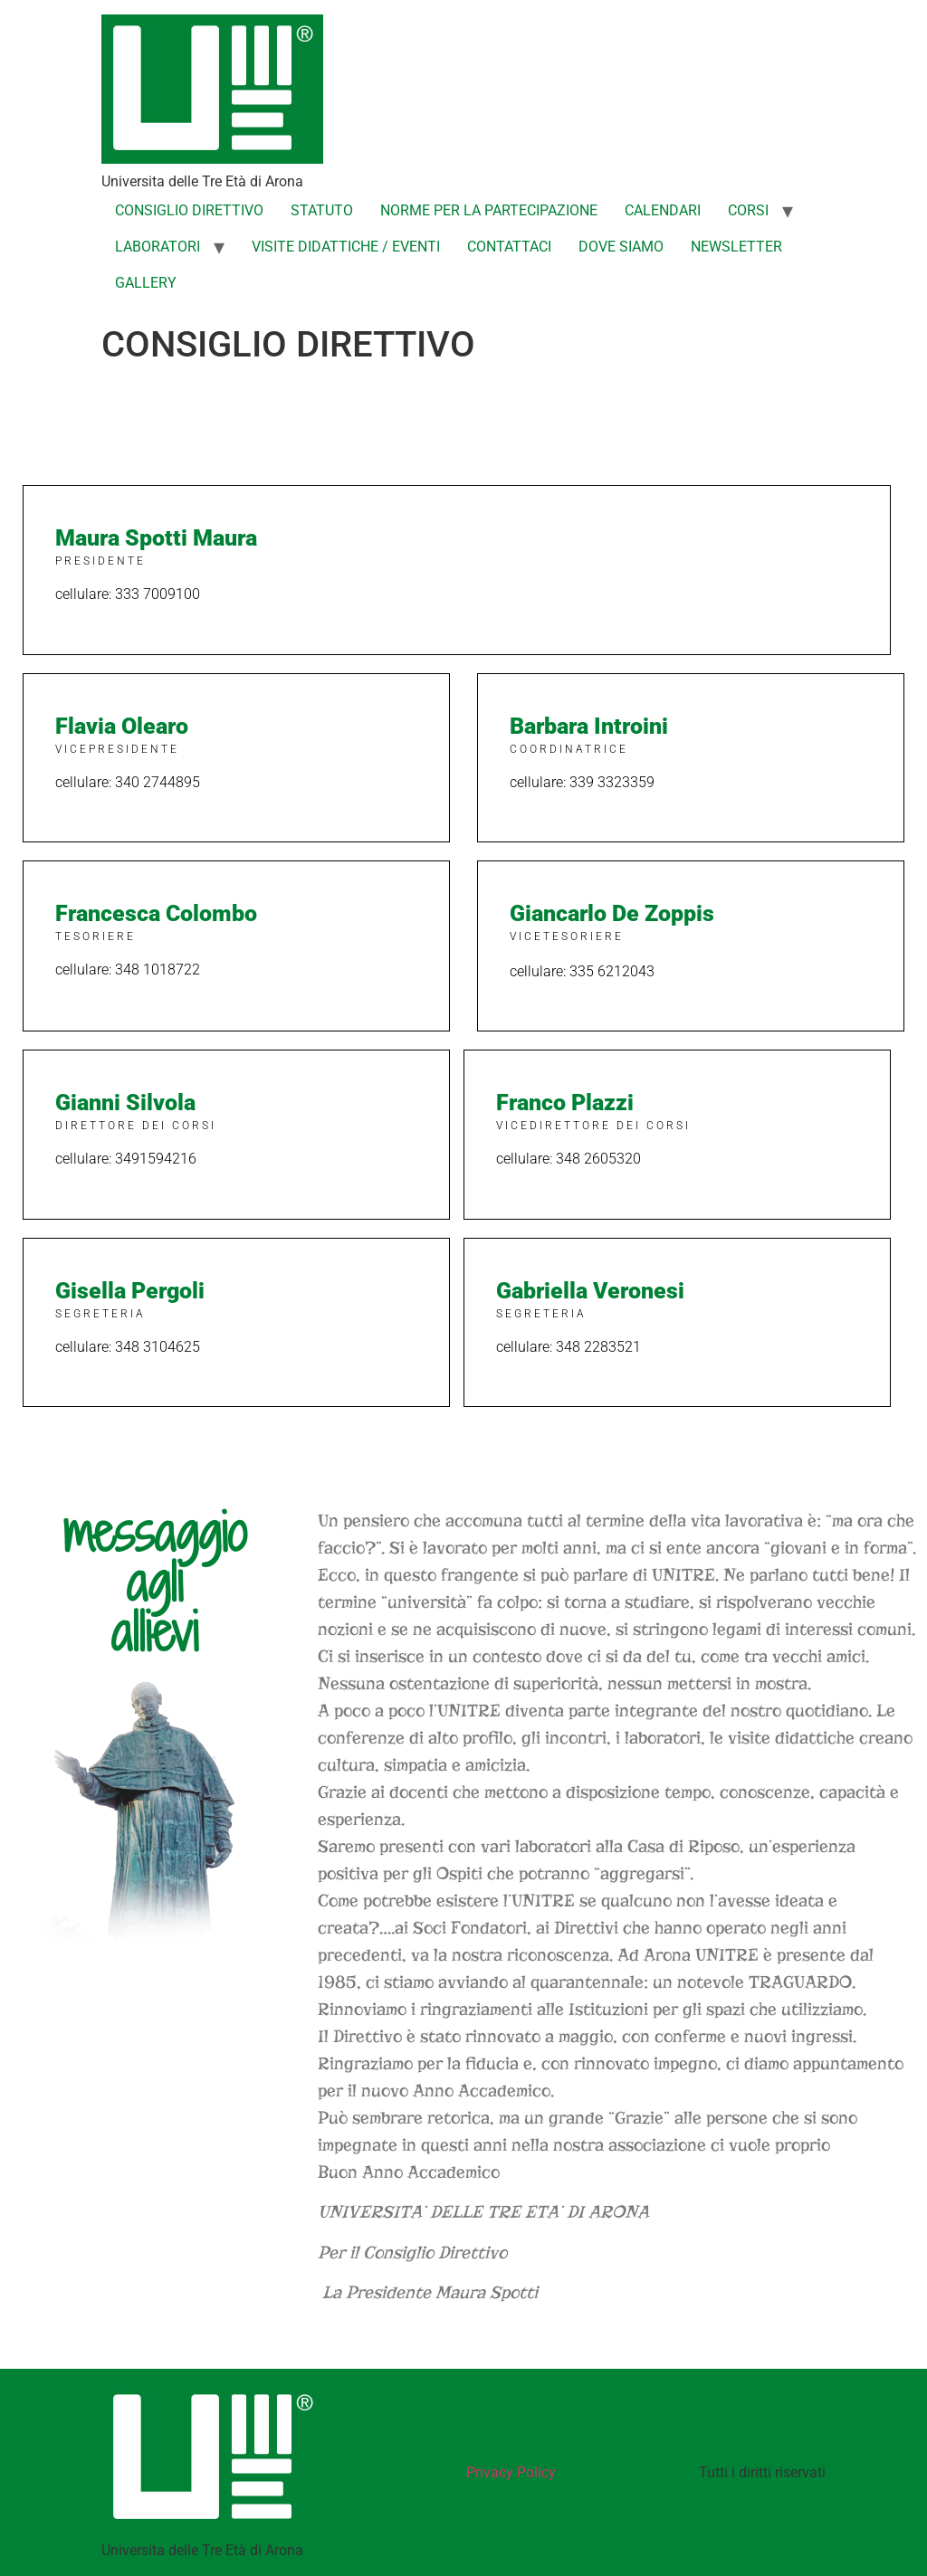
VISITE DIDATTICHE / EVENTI (346, 246)
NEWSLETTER (736, 246)
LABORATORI (157, 246)
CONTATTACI (509, 246)
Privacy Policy (511, 2472)
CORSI (748, 210)
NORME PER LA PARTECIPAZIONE (488, 210)
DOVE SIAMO (621, 246)
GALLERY (146, 282)
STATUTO (322, 210)
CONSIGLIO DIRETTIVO (189, 210)
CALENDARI (663, 210)
